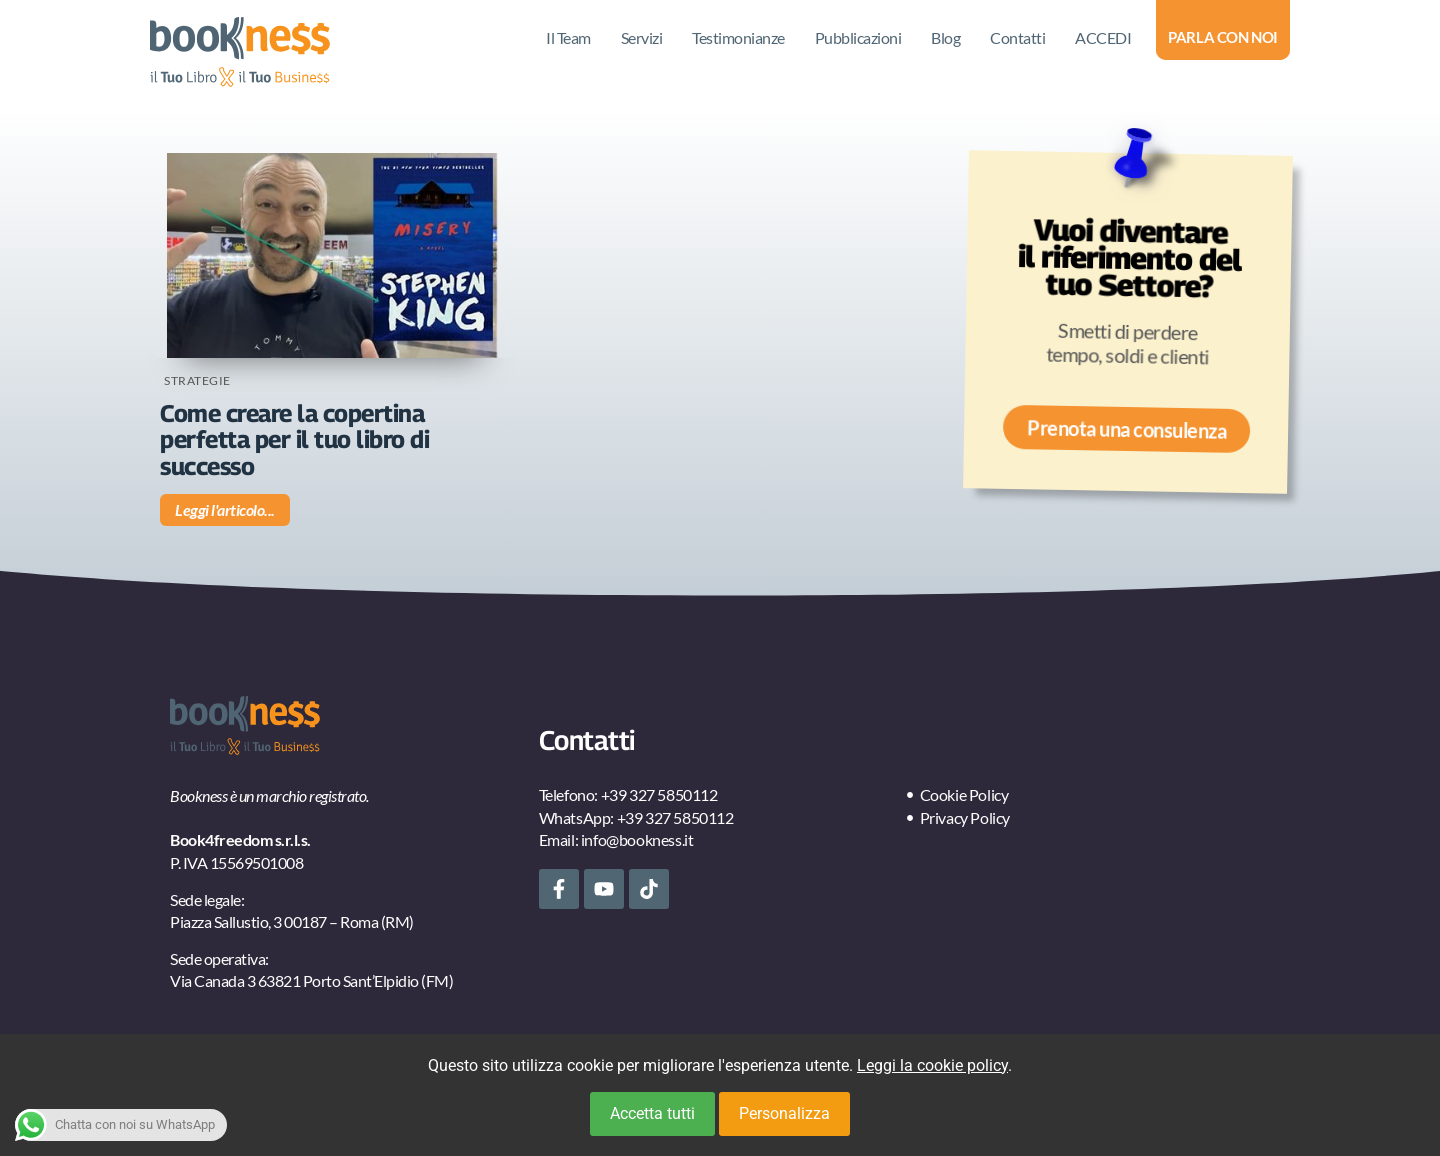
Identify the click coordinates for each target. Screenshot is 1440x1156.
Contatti (1017, 37)
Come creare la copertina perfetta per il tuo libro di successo (294, 439)
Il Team (568, 37)
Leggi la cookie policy (932, 1065)
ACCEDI (1103, 37)
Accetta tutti (652, 1113)
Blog (945, 37)
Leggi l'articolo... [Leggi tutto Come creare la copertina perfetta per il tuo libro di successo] (225, 509)
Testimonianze (738, 37)
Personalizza (784, 1113)
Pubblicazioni (858, 37)
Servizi (642, 37)
